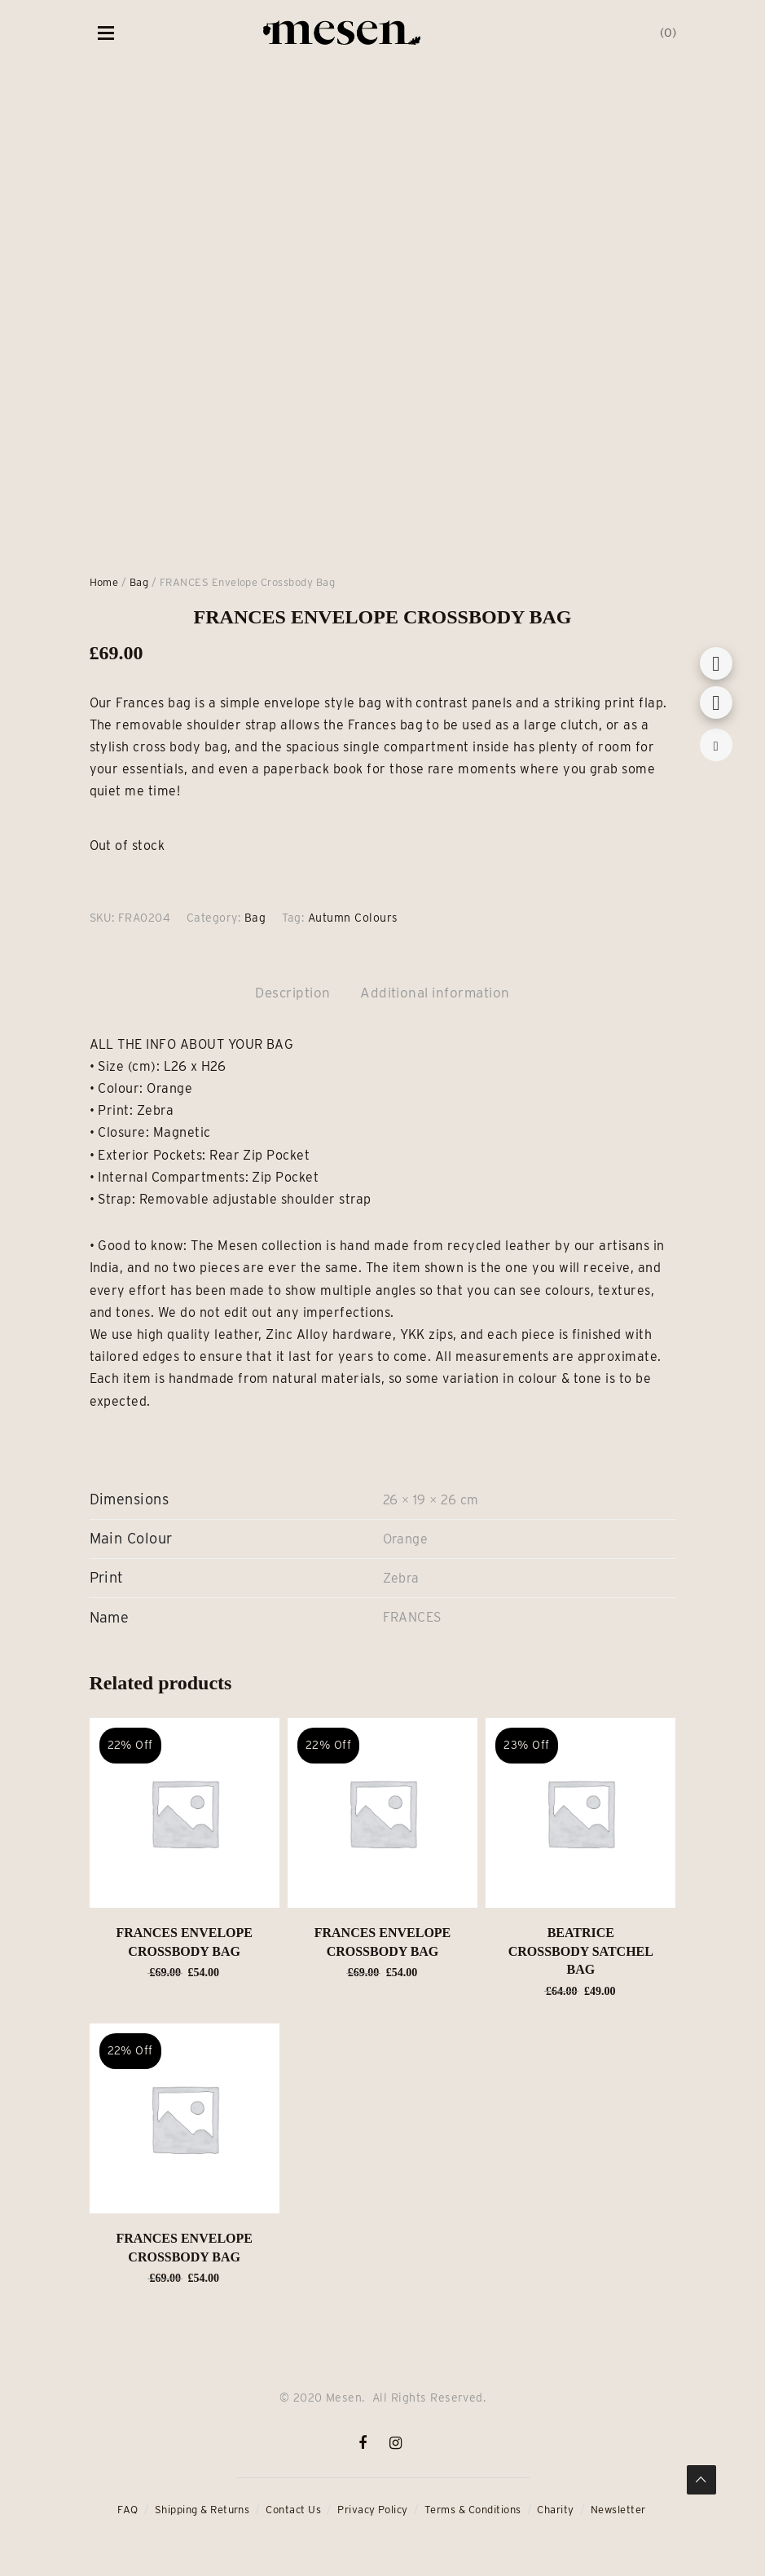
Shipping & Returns (202, 2509)
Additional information (435, 992)
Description (292, 992)
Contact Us (293, 2509)
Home (104, 582)
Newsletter (618, 2509)
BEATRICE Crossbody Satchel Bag (580, 1951)
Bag (139, 582)
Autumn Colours (353, 917)
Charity (555, 2509)
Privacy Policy (372, 2509)
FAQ (127, 2509)
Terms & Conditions (472, 2509)
